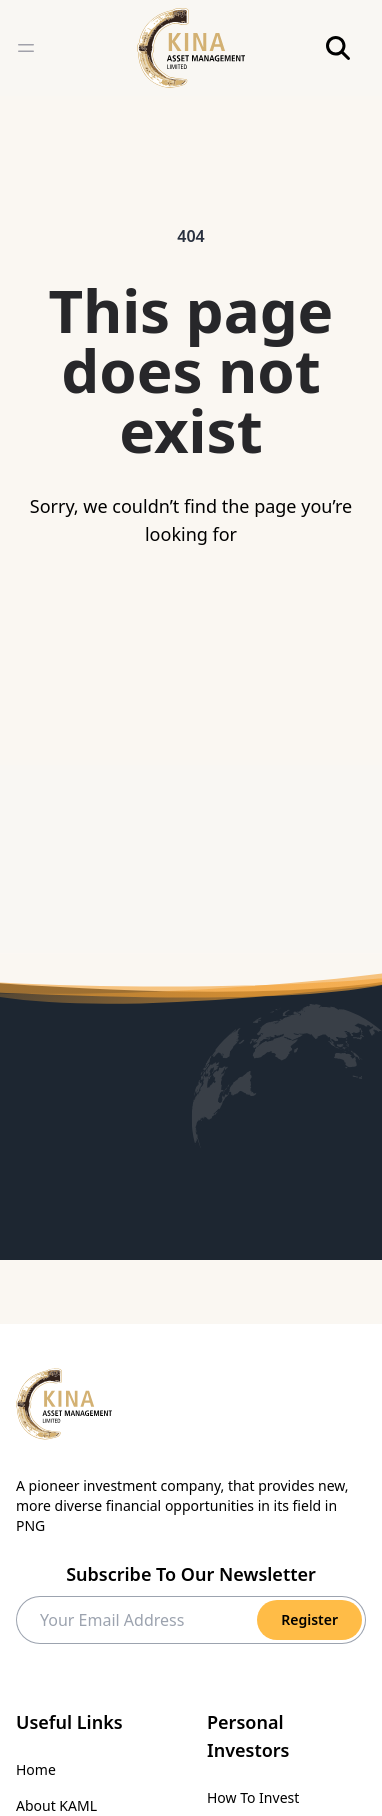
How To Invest (253, 1797)
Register (309, 1619)
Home (36, 1769)
